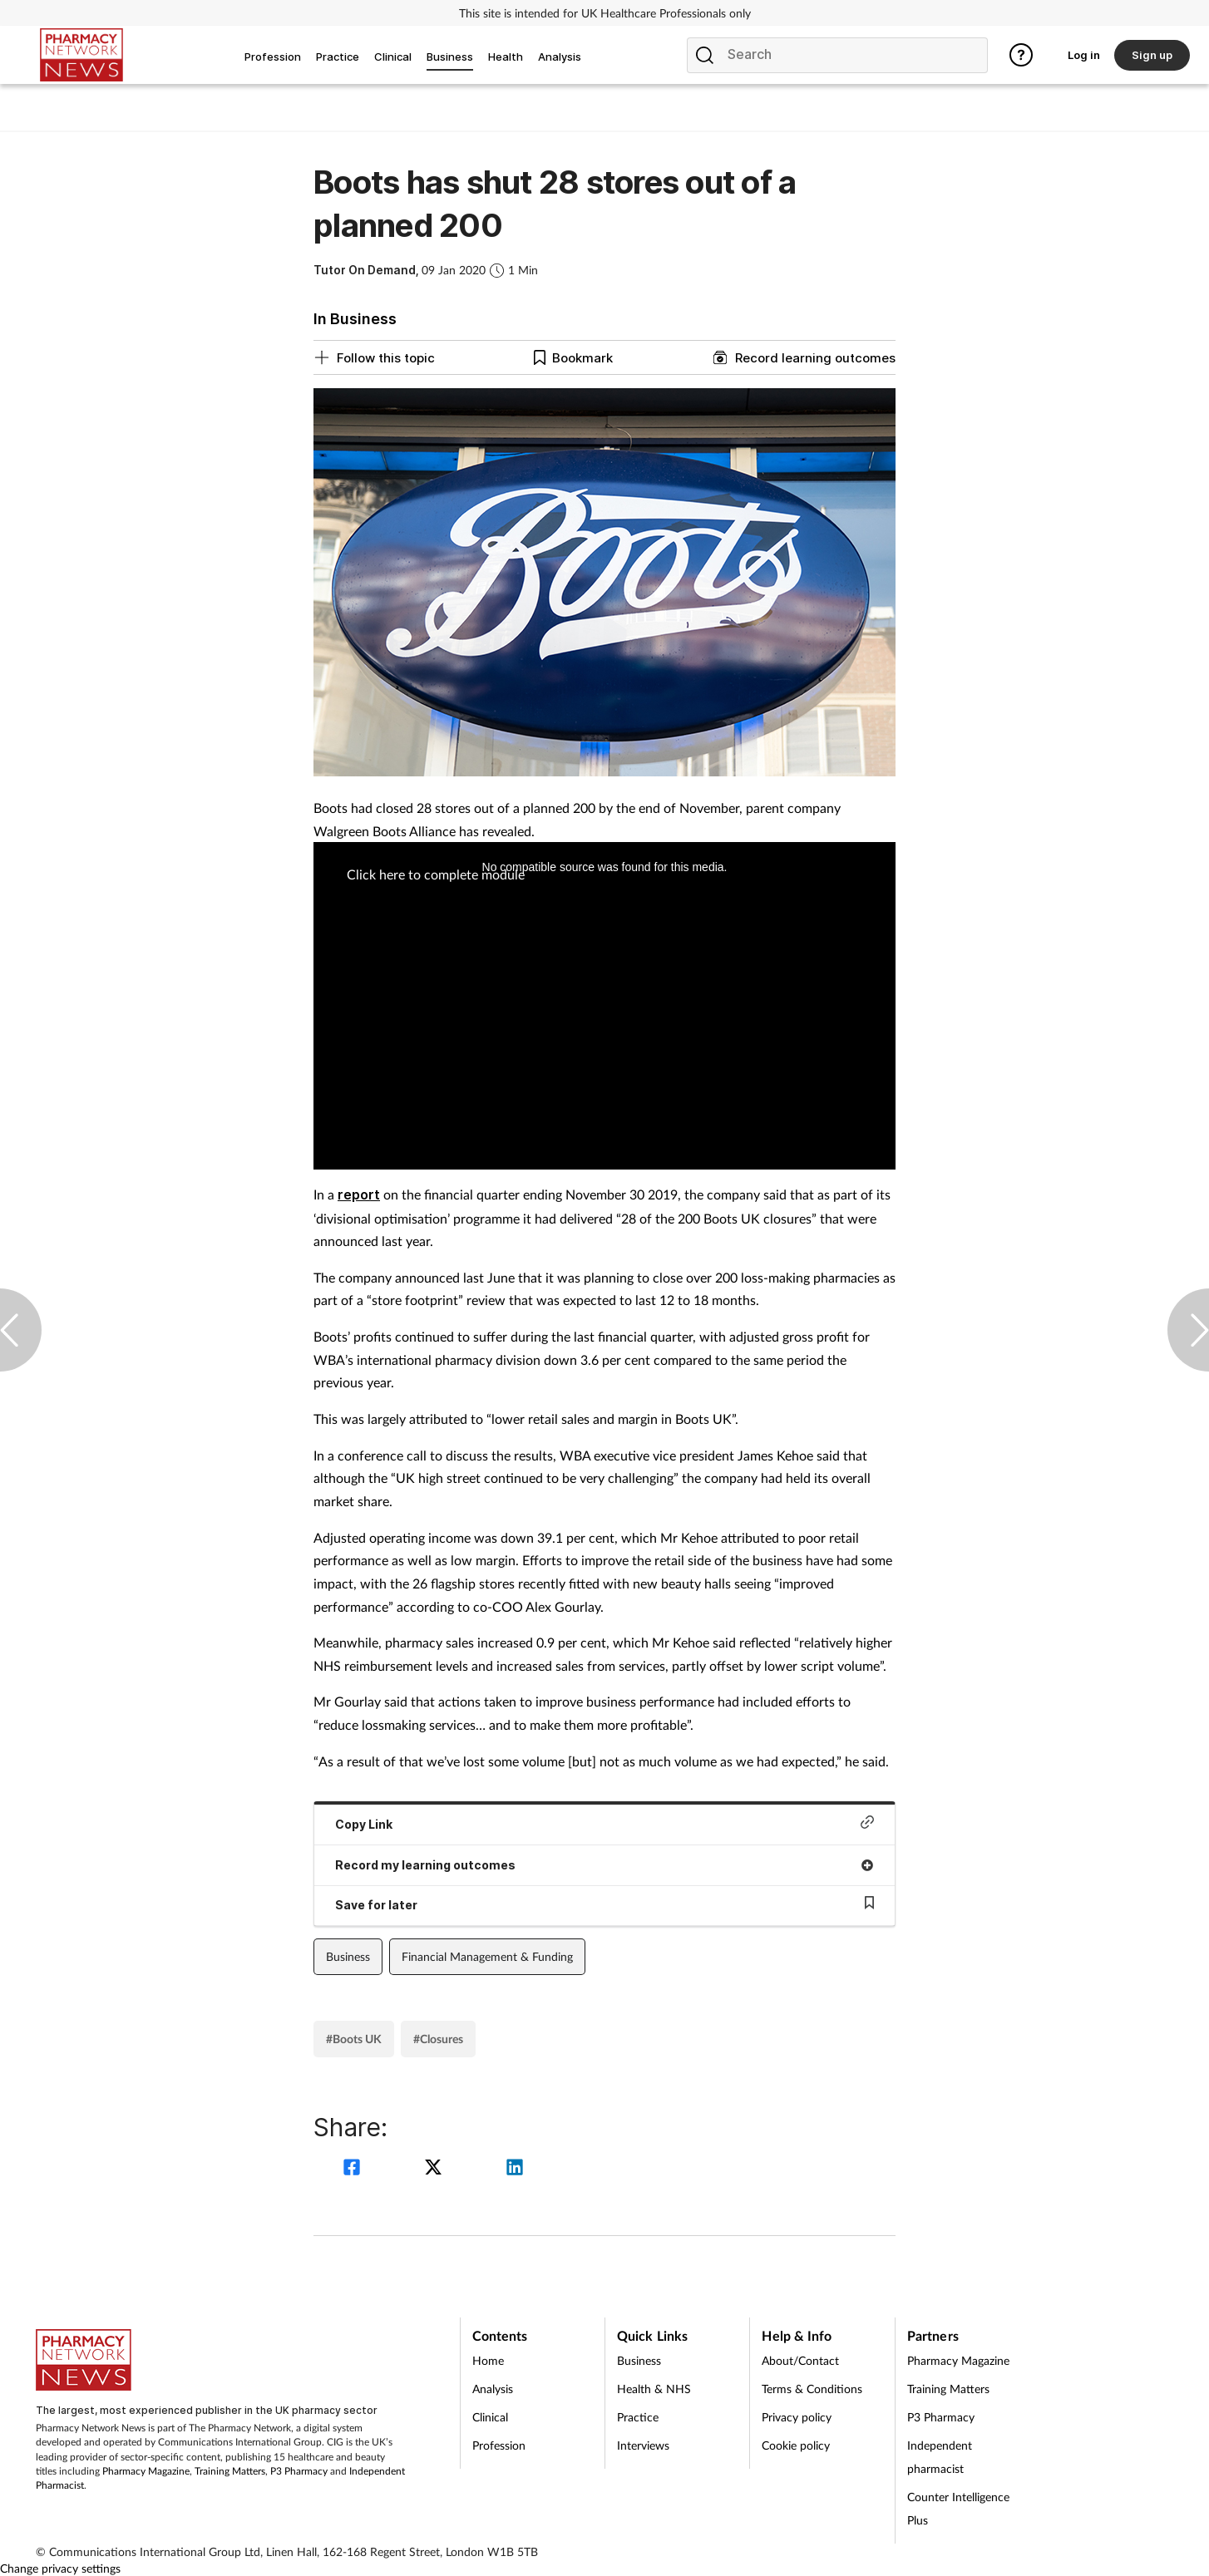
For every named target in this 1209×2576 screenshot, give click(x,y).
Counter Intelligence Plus (958, 2508)
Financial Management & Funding (487, 1956)
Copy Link (604, 1823)
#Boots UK (354, 2039)
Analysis (492, 2388)
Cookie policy (796, 2445)
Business (348, 1956)
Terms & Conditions (812, 2388)
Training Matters (230, 2471)
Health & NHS (654, 2388)
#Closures (438, 2039)
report (359, 1194)
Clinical (490, 2417)
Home (488, 2360)
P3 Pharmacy (299, 2471)
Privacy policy (796, 2417)
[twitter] (435, 2169)
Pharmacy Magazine (146, 2471)
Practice (638, 2417)
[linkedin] (515, 2169)
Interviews (643, 2445)
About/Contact (800, 2360)
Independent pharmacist (939, 2456)
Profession (499, 2445)
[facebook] (354, 2169)
